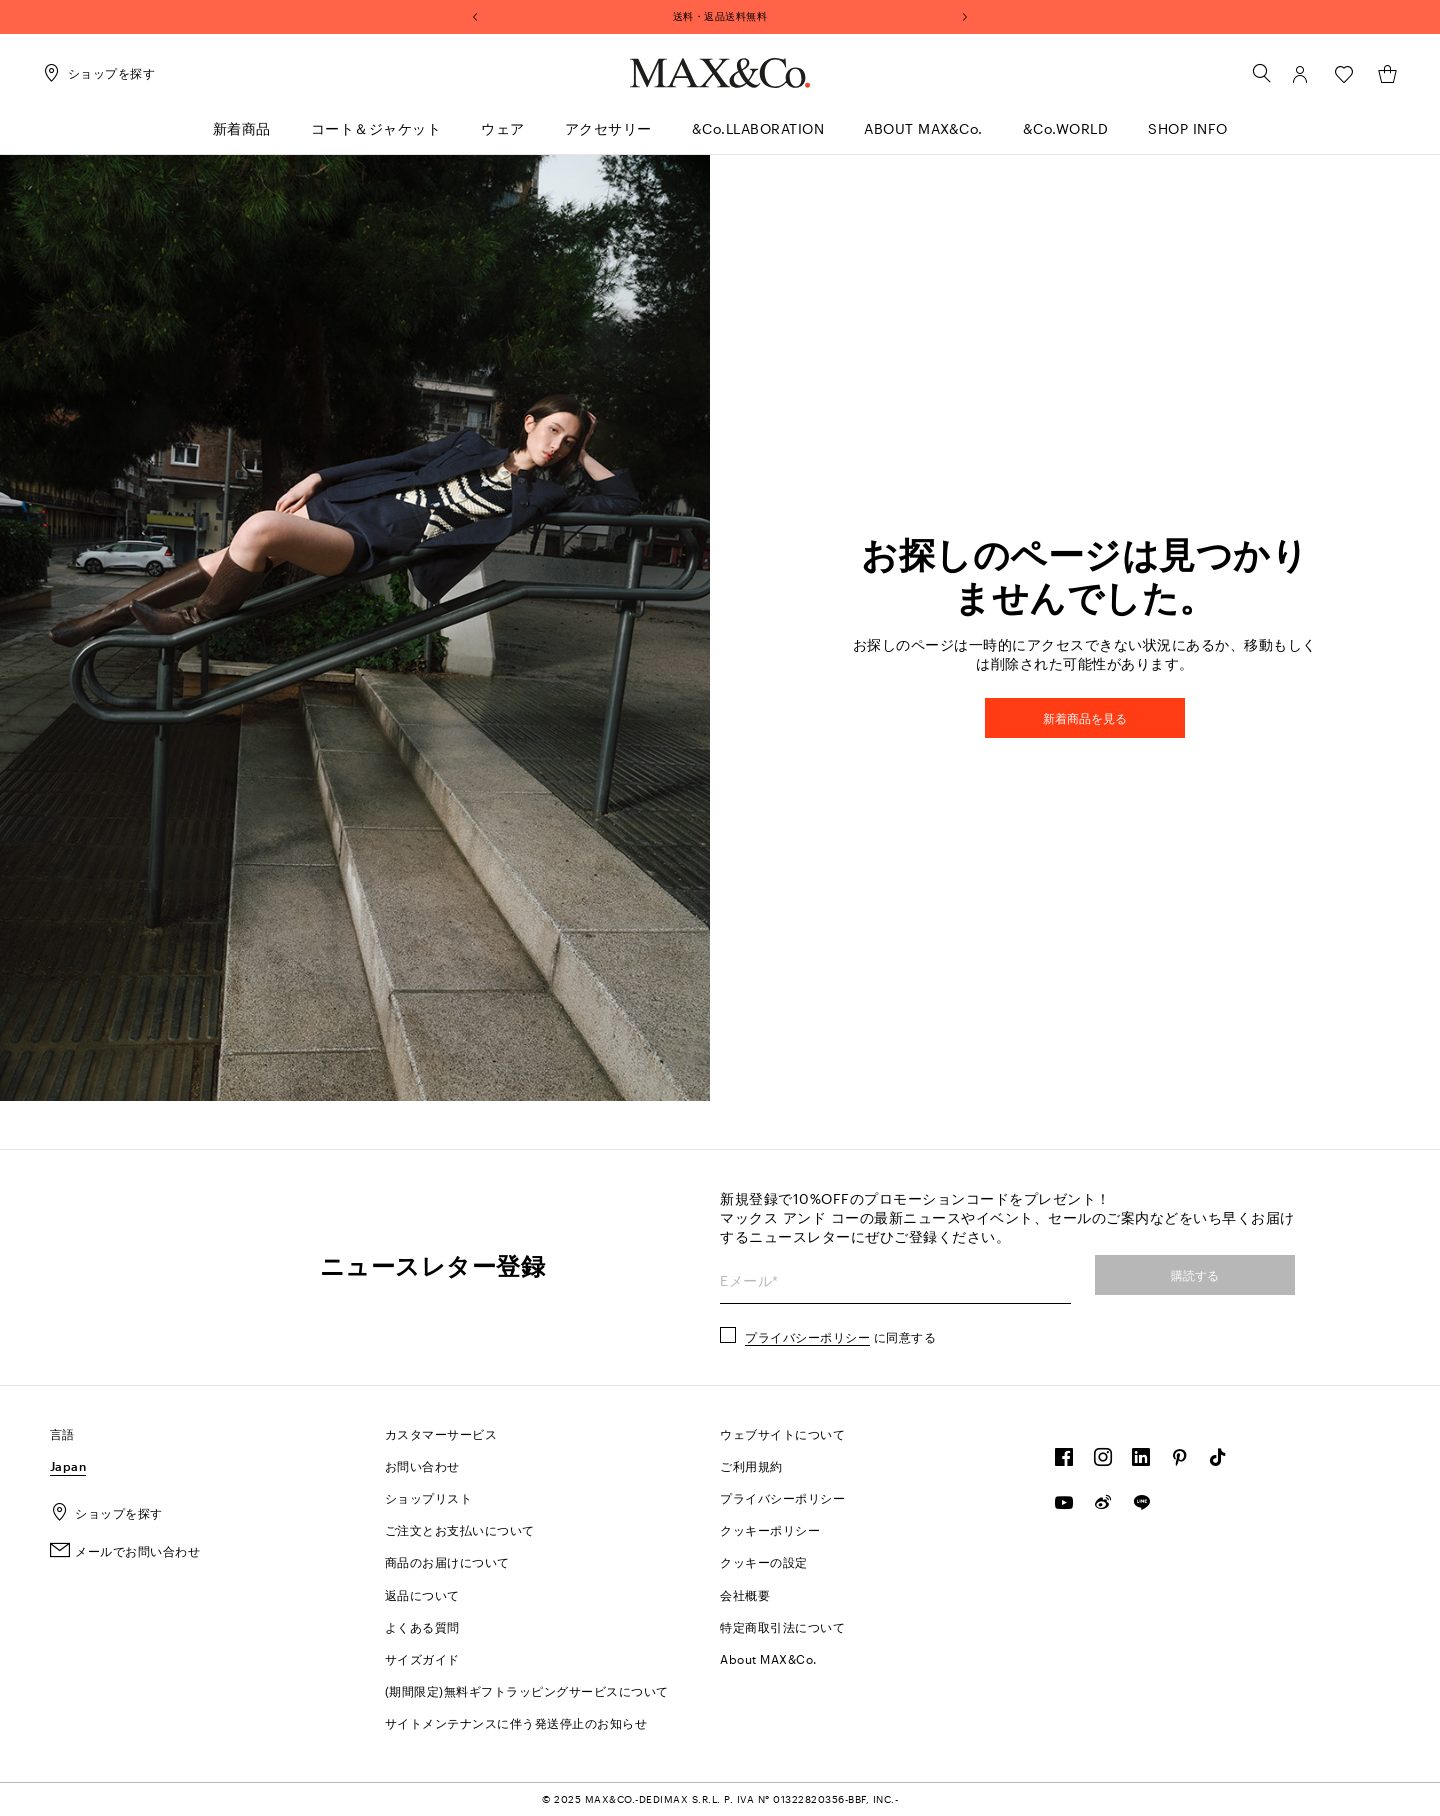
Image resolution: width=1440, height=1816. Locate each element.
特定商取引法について (782, 1627)
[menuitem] (242, 137)
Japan (68, 1466)
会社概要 (745, 1595)
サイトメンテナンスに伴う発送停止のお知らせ (516, 1723)
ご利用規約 (751, 1466)
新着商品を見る (1085, 718)
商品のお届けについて (447, 1562)
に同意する (840, 1337)
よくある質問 (422, 1627)
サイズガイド (422, 1659)
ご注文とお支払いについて (460, 1530)
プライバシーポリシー (807, 1337)
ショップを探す (106, 1513)
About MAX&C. (768, 1659)
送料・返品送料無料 (720, 16)
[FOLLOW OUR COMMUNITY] (1064, 1462)
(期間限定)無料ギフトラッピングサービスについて (527, 1691)
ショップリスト (429, 1498)
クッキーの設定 (764, 1562)
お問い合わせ (422, 1466)
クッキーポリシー (770, 1530)
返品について (422, 1595)
